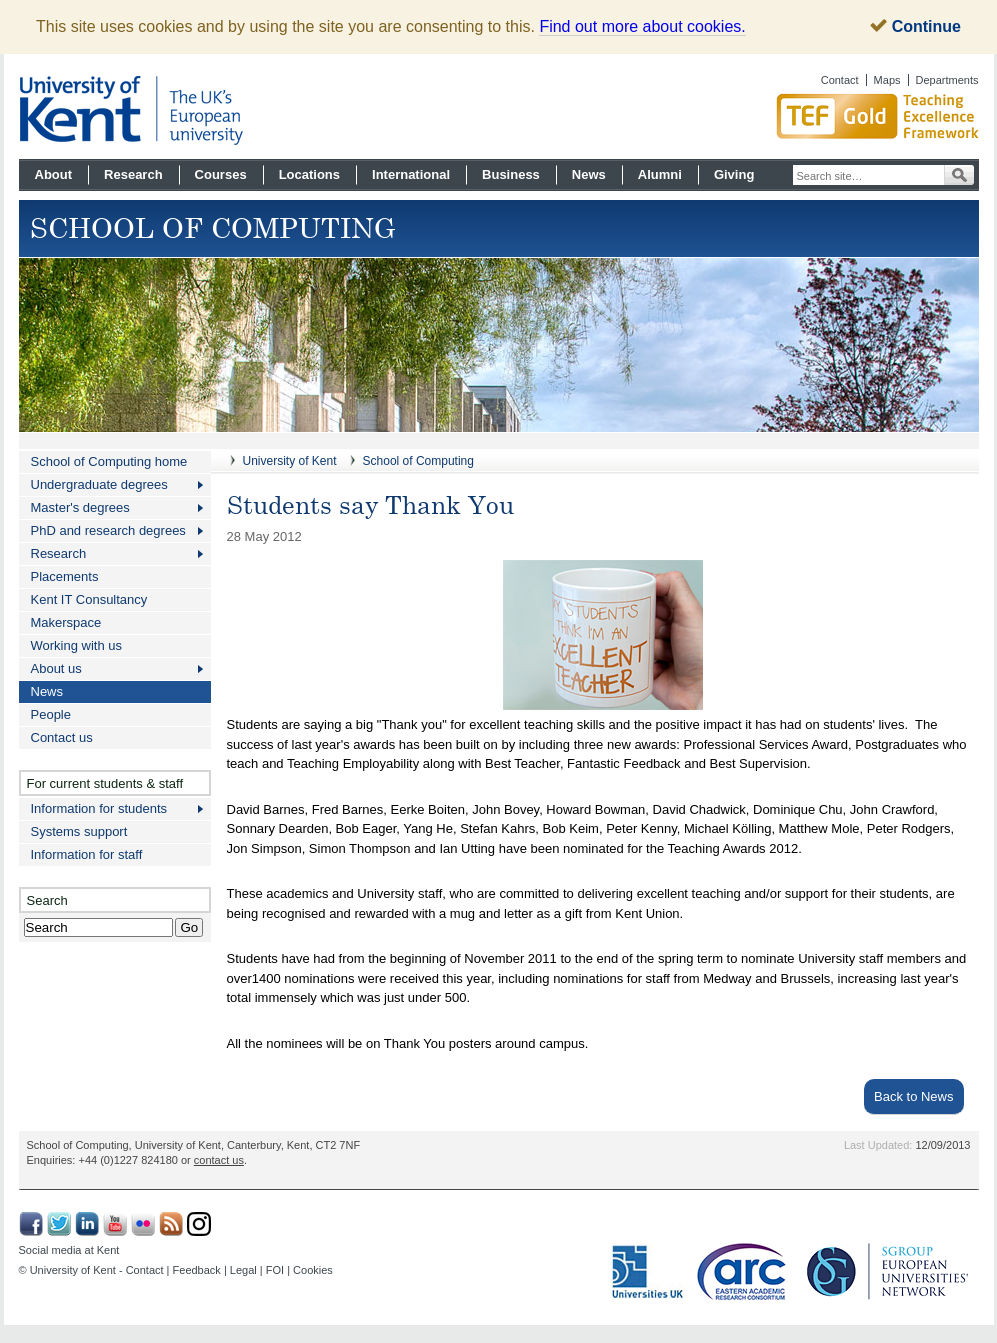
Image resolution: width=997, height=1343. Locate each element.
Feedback (197, 1270)
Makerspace (66, 622)
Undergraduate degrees (99, 484)
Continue (915, 26)
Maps (887, 80)
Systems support (79, 831)
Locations (309, 174)
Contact (840, 80)
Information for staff (87, 854)
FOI (275, 1270)
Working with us (77, 645)
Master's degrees (80, 507)
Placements (65, 576)
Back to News (913, 1096)
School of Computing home (109, 461)
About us (56, 668)
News (589, 174)
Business (511, 174)
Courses (221, 174)
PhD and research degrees (108, 530)
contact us (219, 1160)
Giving (734, 174)
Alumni (660, 174)
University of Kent (290, 461)
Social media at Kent (69, 1250)
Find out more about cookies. (642, 26)
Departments (947, 80)
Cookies (313, 1270)
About (54, 174)
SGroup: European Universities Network (888, 1271)
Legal (243, 1270)
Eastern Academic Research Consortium (747, 1272)
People (51, 714)
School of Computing (418, 461)
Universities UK (648, 1272)
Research (133, 174)
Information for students (99, 808)
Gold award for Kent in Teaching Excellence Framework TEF (804, 116)
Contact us (62, 737)
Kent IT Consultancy (89, 599)
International (411, 174)
